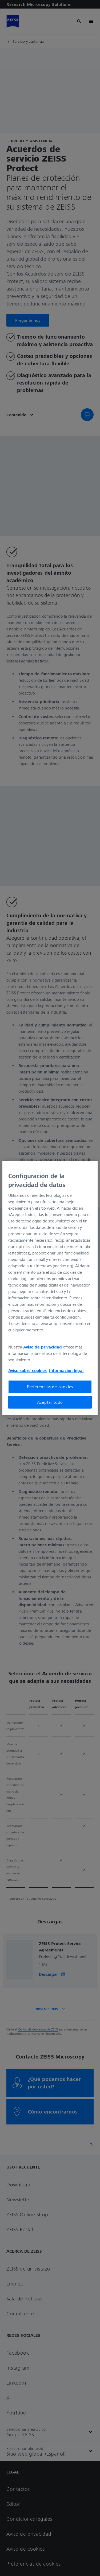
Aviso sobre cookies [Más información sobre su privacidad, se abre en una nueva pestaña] (27, 1370)
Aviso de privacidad (42, 1347)
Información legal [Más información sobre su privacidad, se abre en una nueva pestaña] (66, 1370)
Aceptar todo (50, 1402)
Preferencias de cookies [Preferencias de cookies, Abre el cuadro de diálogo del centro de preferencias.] (50, 1387)
